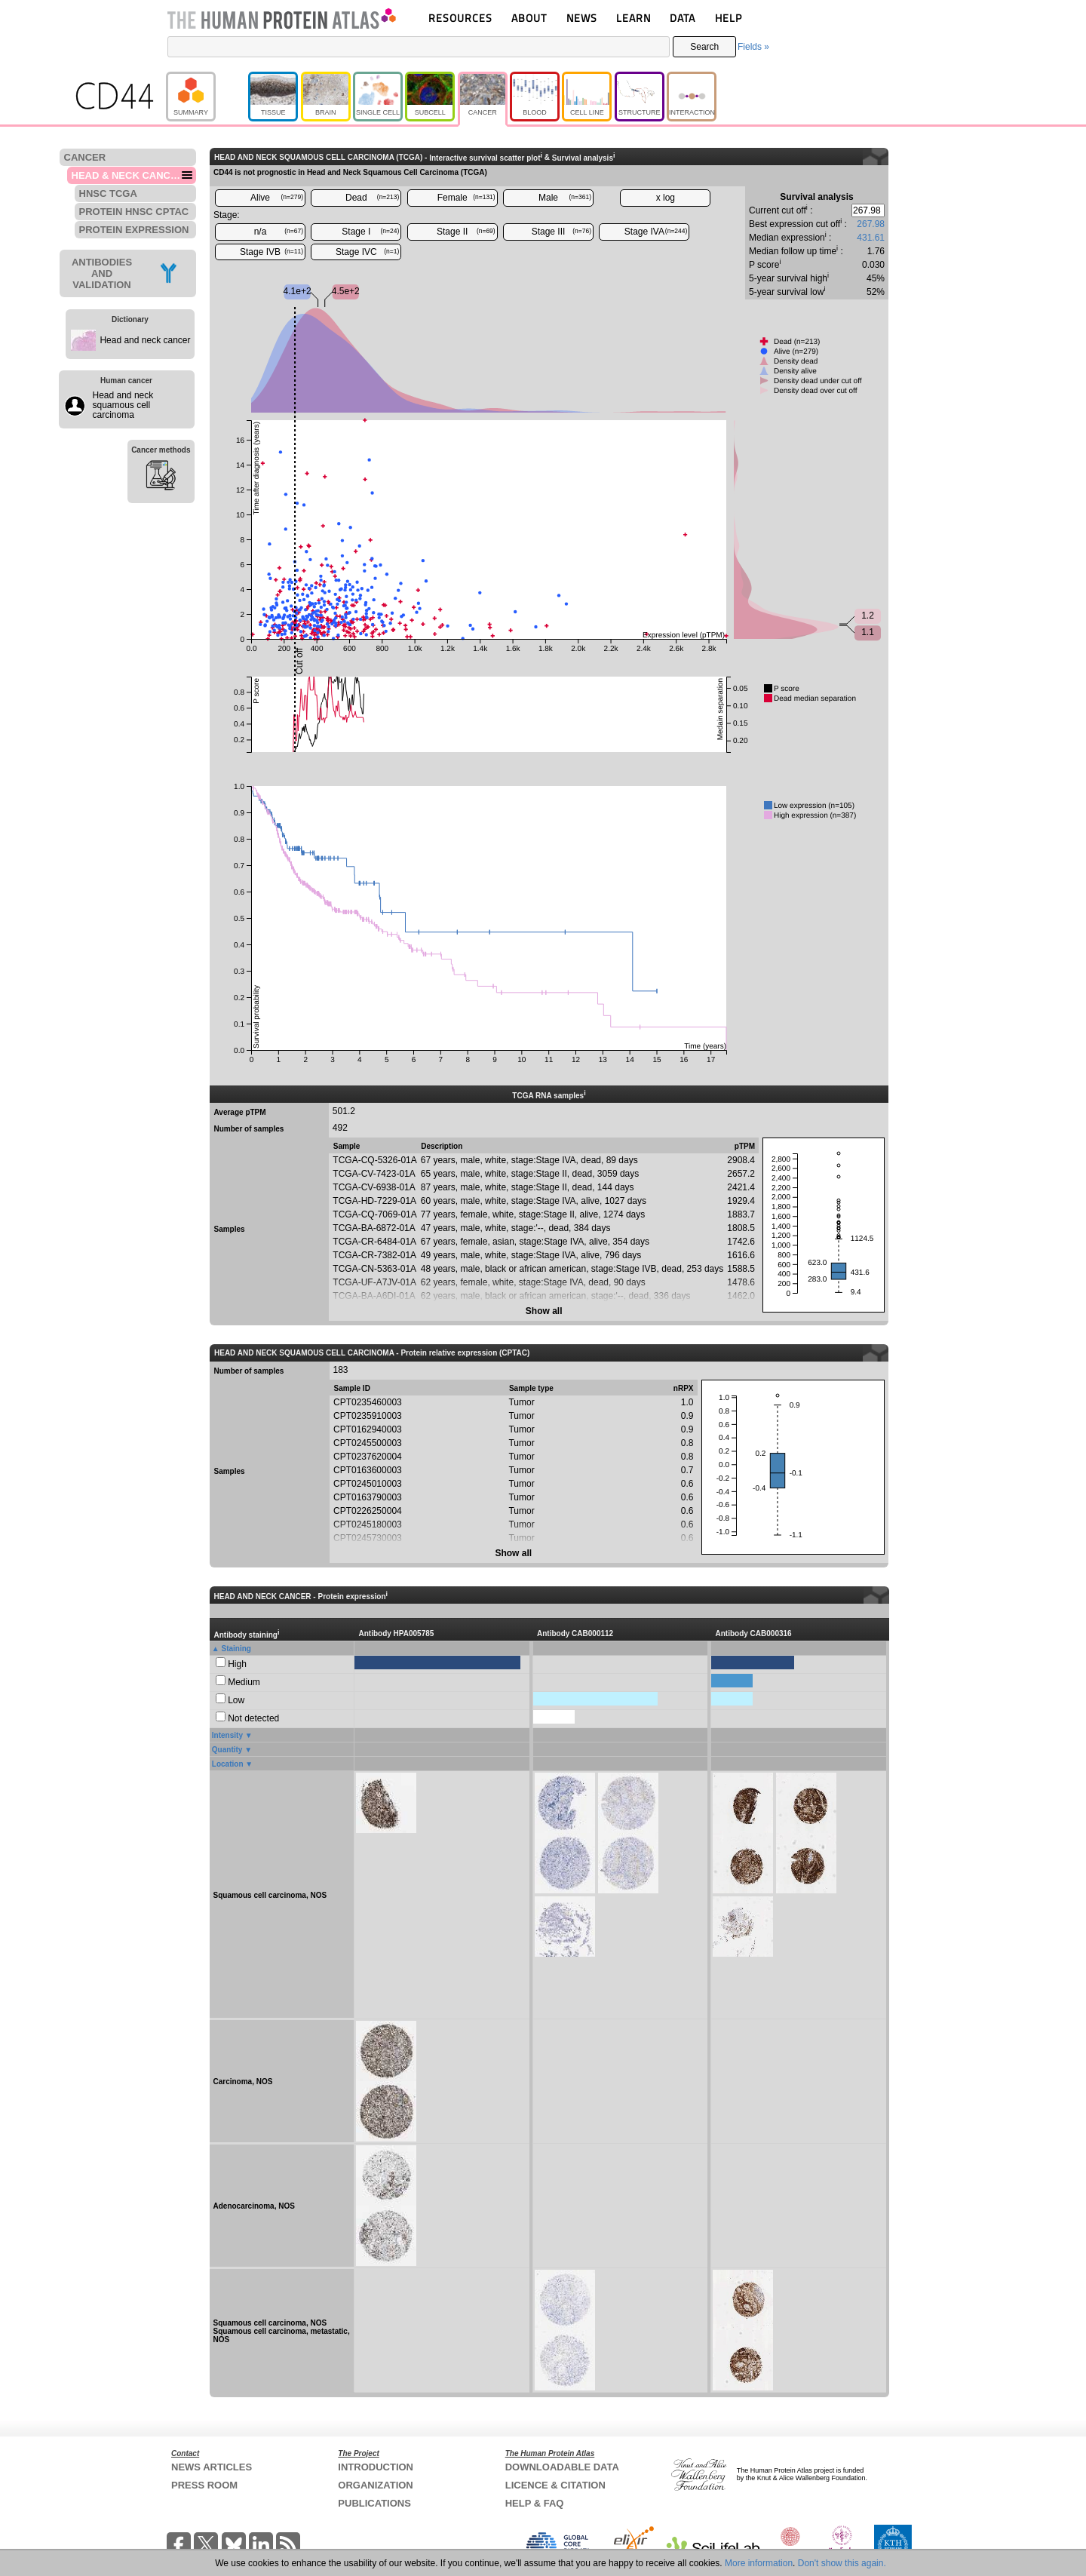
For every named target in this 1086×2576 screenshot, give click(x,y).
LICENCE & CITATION (555, 2485)
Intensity (227, 1735)
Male (564, 197)
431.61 (871, 237)
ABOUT (529, 18)
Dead (372, 197)
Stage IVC (367, 252)
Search (704, 46)
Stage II (466, 231)
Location (228, 1764)
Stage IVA (656, 231)
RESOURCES (460, 18)
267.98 (871, 224)
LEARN (633, 18)
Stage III (561, 231)
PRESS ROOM (204, 2485)
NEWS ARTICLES (211, 2467)
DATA (682, 18)
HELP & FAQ (534, 2503)
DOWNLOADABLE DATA (562, 2467)
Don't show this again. (842, 2563)
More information (759, 2563)
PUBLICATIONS (374, 2503)
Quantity (227, 1749)
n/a (278, 231)
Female (466, 197)
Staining (236, 1648)
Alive (276, 197)
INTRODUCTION (375, 2467)
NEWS (581, 18)
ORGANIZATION (375, 2485)
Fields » (753, 46)
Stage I (370, 231)
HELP (728, 18)
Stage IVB (271, 252)
